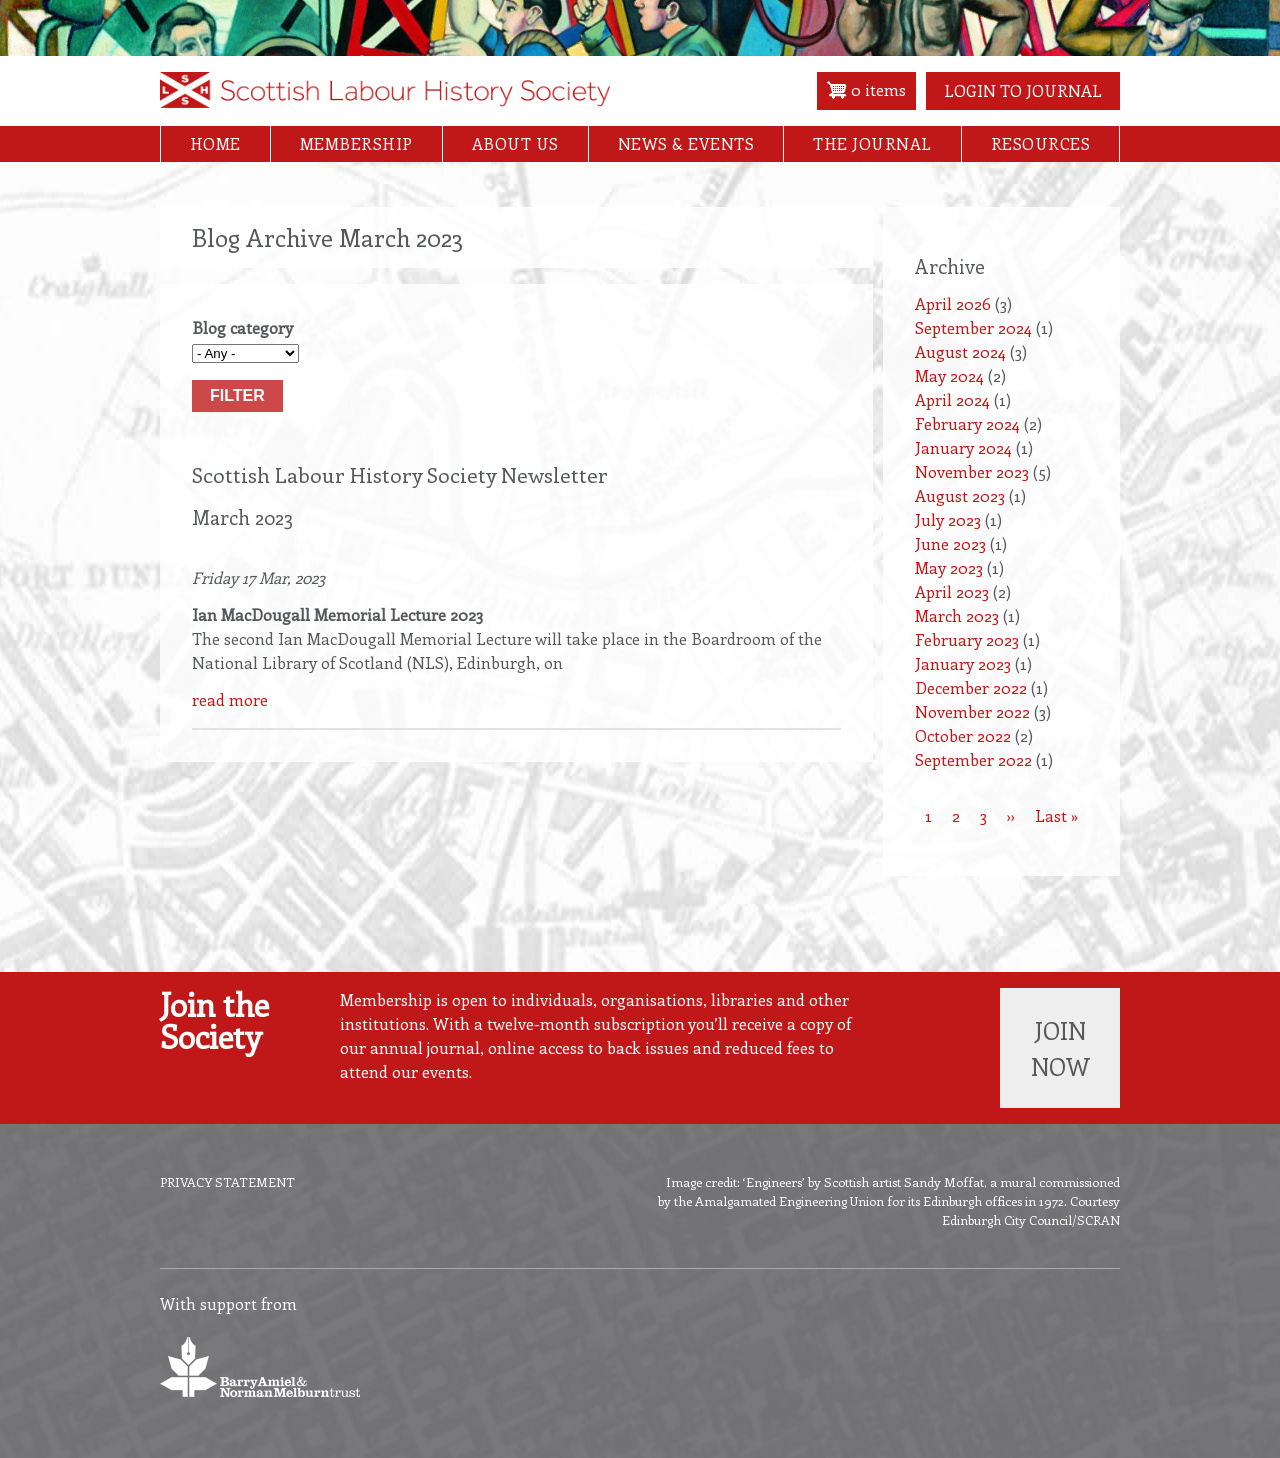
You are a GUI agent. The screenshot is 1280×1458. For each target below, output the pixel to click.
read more (230, 699)
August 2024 (960, 351)
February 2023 (967, 639)
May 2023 (949, 567)
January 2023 (963, 663)
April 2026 (953, 303)
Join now (1060, 1048)
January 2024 (963, 447)
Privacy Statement (227, 1181)
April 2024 (952, 399)
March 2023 (957, 615)
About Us (515, 143)
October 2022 (963, 735)
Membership (356, 143)
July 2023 (948, 519)
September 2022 (973, 759)
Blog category (242, 327)
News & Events (686, 143)
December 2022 (971, 687)
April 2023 (952, 591)
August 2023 (960, 495)
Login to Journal (1023, 90)
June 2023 (950, 543)
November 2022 (972, 711)
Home (215, 143)
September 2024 (973, 327)
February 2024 (967, 423)
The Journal (872, 143)
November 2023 (972, 471)
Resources (1041, 143)
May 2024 (949, 375)
